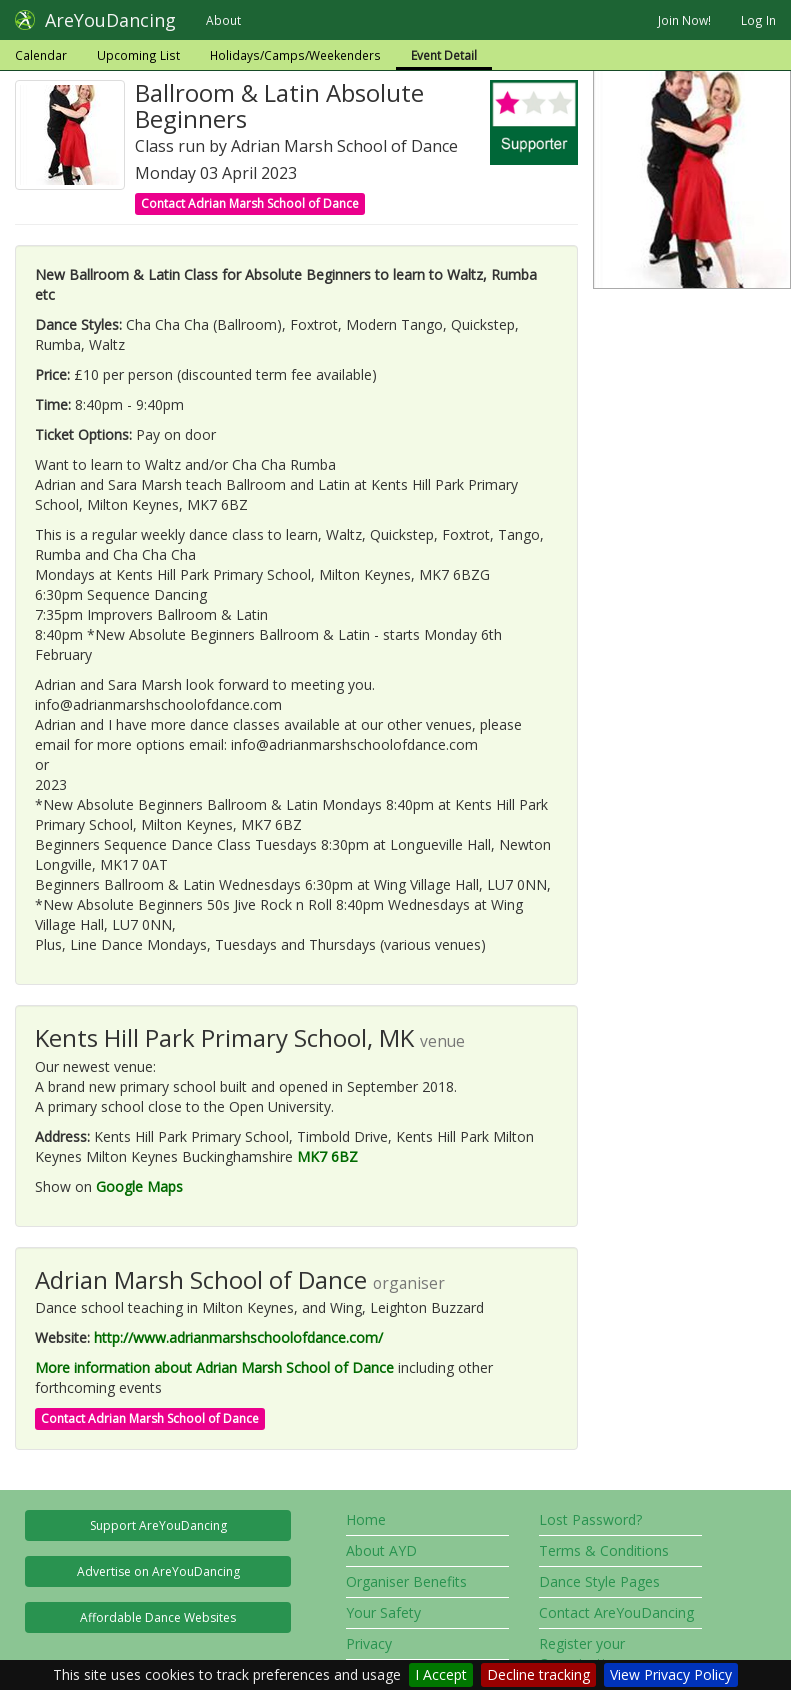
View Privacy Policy (671, 1674)
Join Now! (684, 20)
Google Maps (139, 1186)
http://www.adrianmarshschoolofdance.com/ (238, 1337)
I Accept (441, 1674)
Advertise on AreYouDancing (158, 1571)
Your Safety (383, 1612)
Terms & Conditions (604, 1550)
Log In (758, 20)
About (223, 20)
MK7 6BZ (327, 1156)
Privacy (369, 1643)
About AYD (381, 1550)
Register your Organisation (582, 1653)
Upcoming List (138, 55)
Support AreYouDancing (158, 1525)
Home (366, 1519)
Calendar (41, 55)
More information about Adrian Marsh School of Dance (214, 1367)
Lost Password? (590, 1519)
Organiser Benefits (406, 1581)
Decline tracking (538, 1674)
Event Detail (444, 55)
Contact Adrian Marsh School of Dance (250, 203)
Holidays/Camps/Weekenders (295, 55)
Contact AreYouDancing (616, 1612)
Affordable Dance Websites (158, 1617)
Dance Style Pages (599, 1581)
